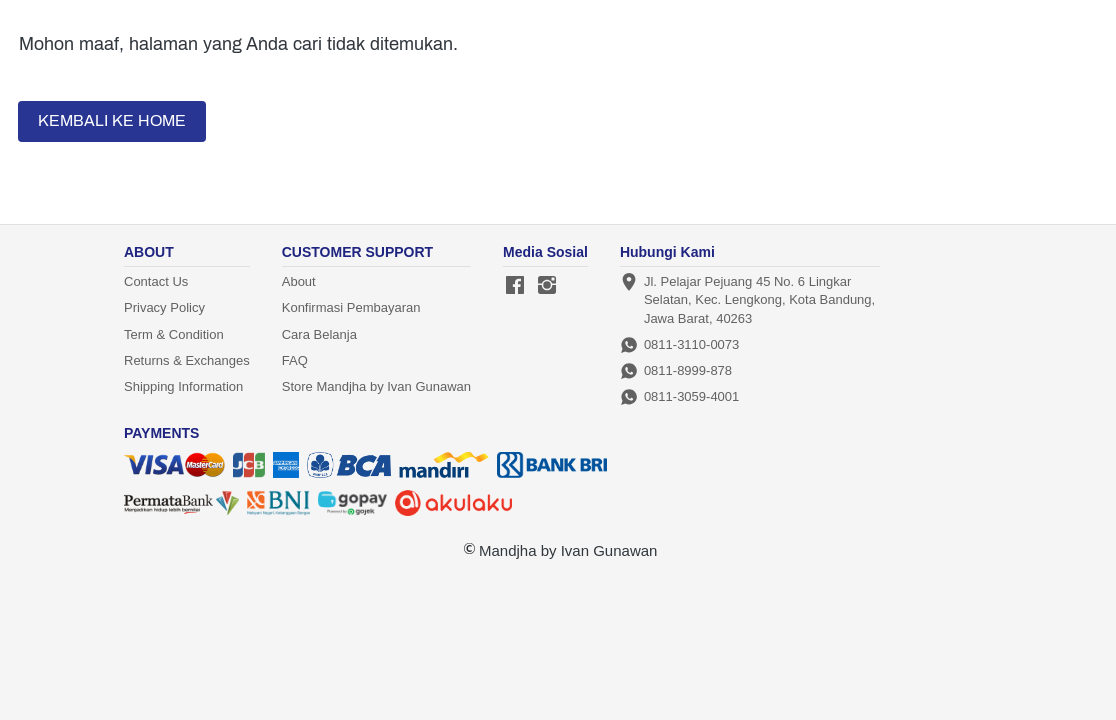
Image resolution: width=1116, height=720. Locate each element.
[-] (515, 286)
